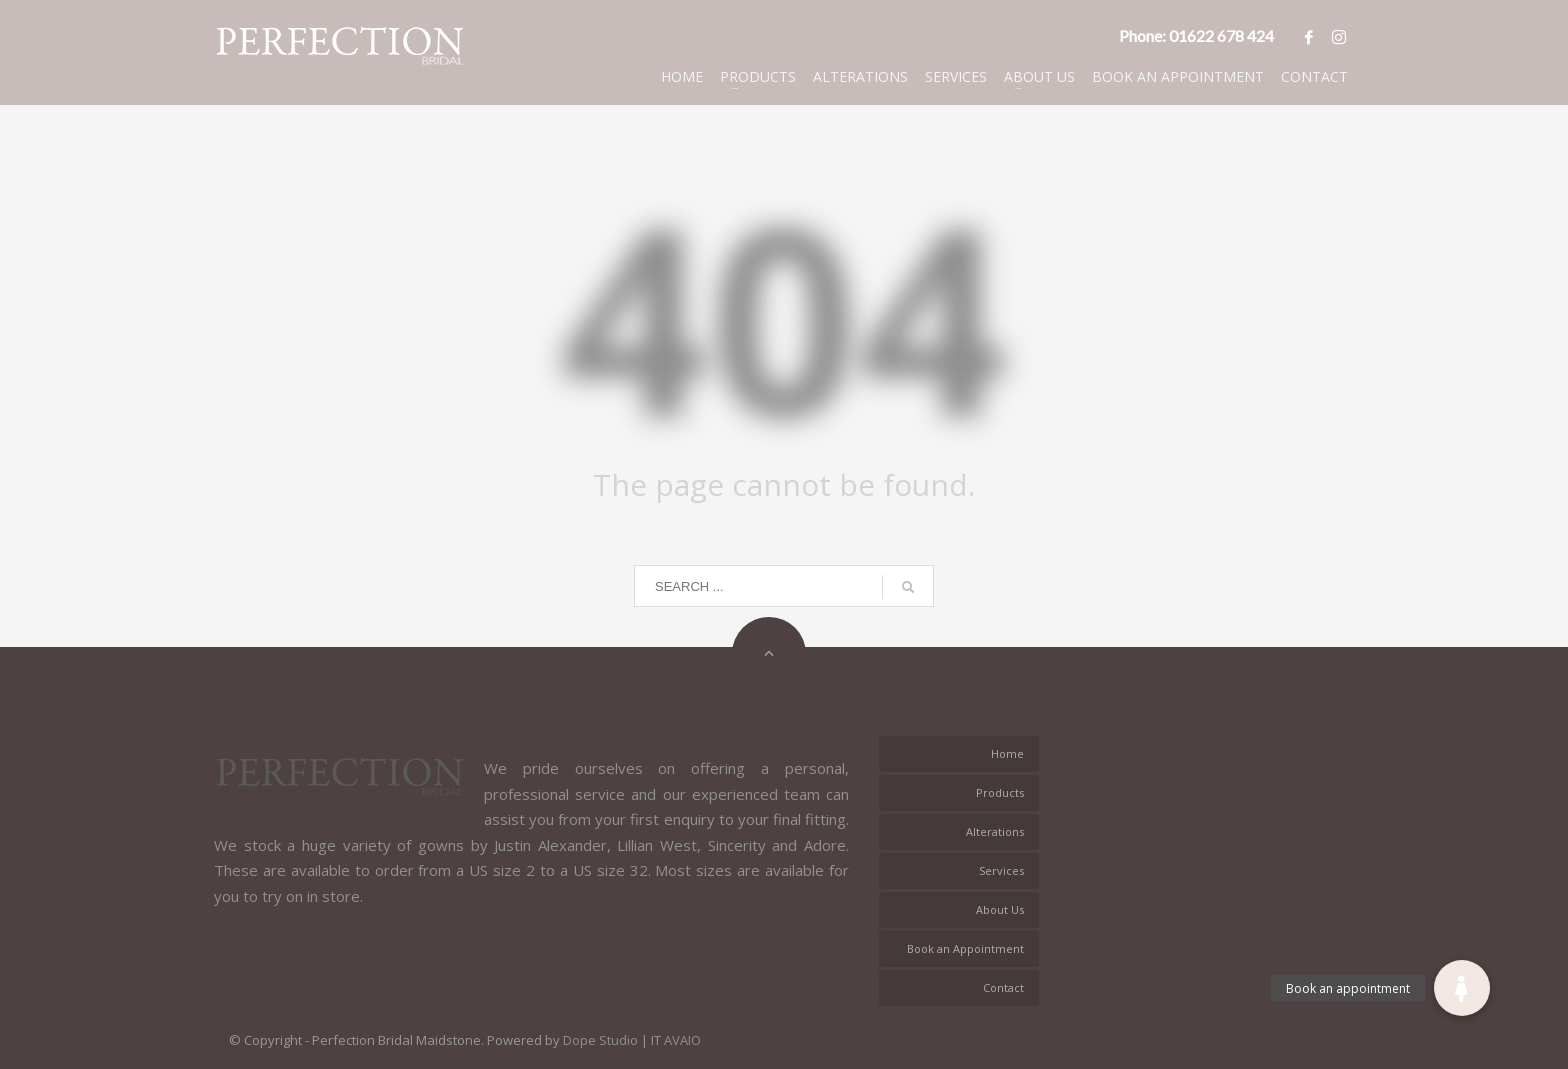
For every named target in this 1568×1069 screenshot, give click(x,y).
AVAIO (682, 1040)
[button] (1462, 988)
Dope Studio (600, 1040)
